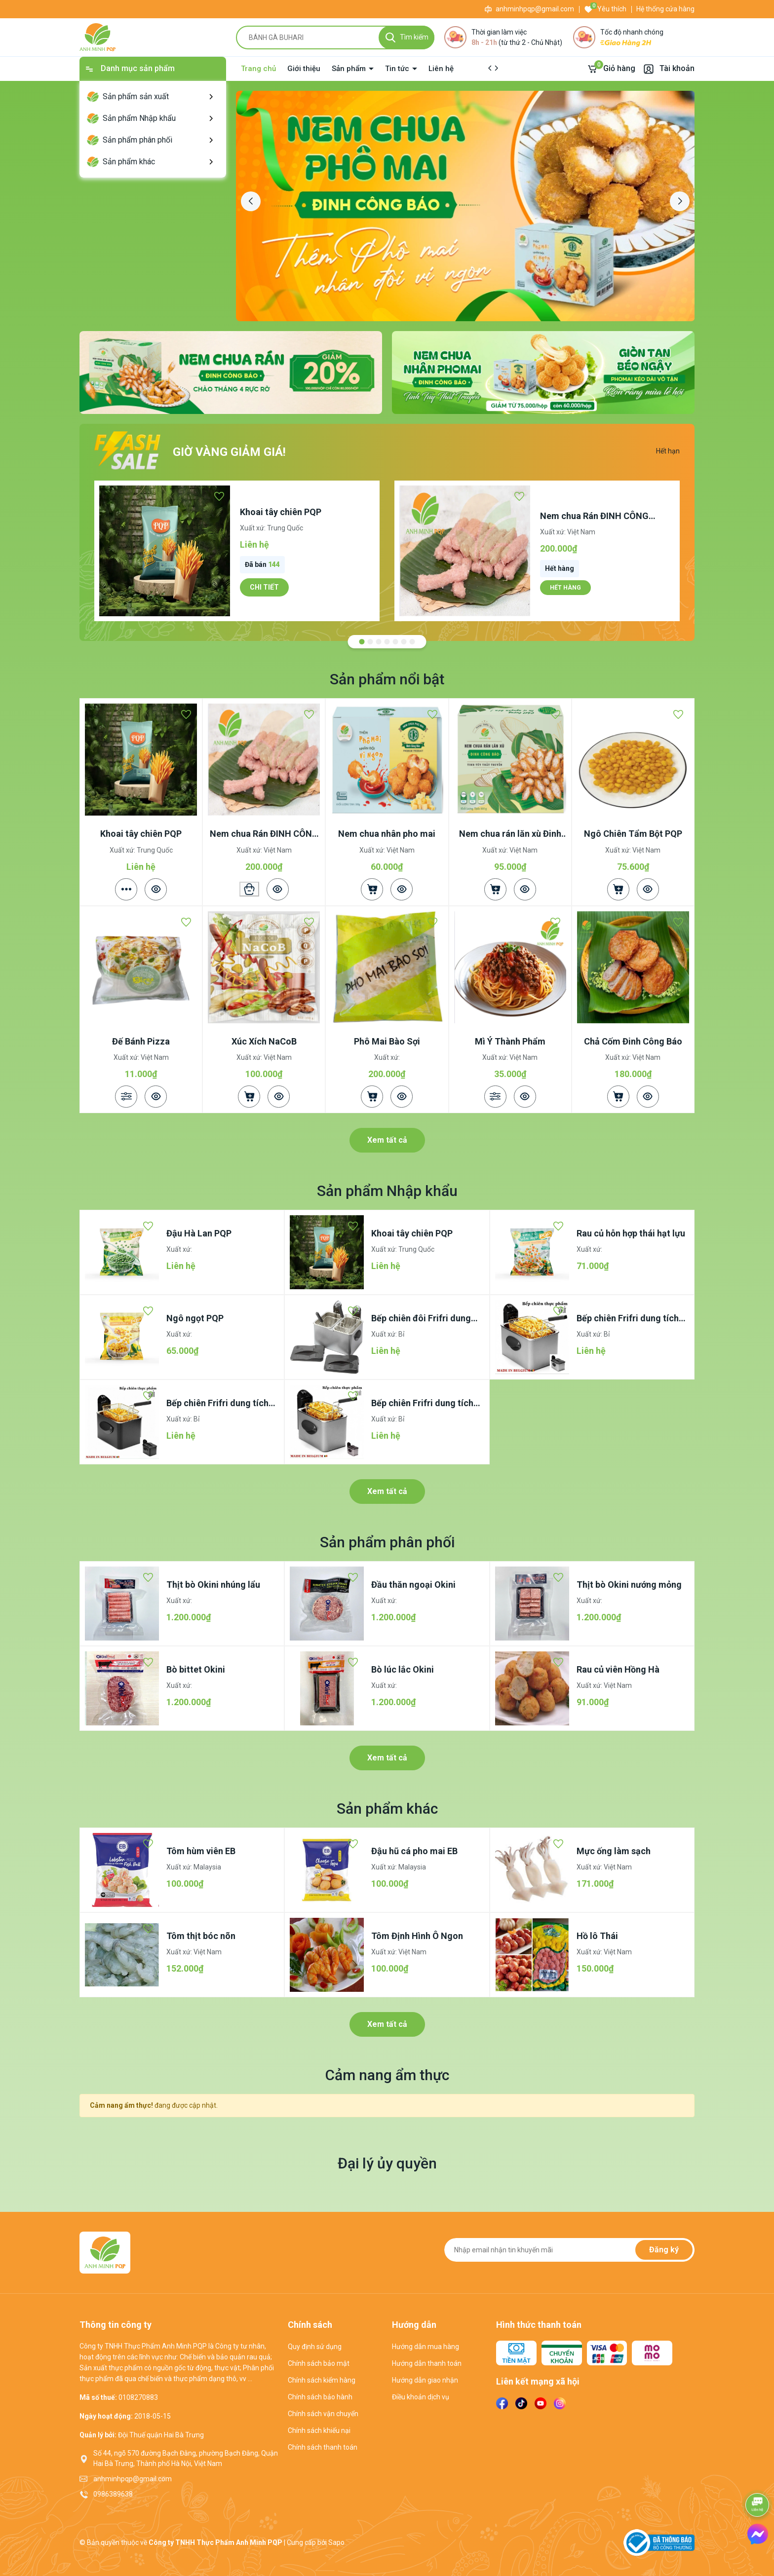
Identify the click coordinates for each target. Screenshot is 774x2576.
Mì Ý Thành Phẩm (510, 1041)
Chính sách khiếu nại (319, 2430)
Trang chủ (258, 68)
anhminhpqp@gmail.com (535, 9)
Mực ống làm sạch (614, 1851)
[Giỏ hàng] (610, 69)
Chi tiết (264, 587)
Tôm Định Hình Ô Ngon (417, 1936)
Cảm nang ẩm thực (387, 2075)
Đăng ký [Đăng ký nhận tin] (664, 2249)
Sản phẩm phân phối (387, 1542)
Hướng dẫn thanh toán (427, 2363)
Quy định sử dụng (315, 2347)
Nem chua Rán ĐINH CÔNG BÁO (594, 516)
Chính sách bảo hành (320, 2397)
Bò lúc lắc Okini (402, 1669)
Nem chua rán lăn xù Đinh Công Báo (510, 834)
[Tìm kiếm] (406, 37)
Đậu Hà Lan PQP (199, 1233)
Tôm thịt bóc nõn (200, 1936)
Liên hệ (441, 68)
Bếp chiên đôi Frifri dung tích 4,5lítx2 (421, 1318)
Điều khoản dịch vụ (420, 2397)
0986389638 (113, 2494)
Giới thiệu (303, 68)
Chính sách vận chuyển (323, 2414)
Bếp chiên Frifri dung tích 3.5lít (217, 1403)
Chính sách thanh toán (322, 2447)
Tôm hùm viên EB (200, 1851)
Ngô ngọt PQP (195, 1318)
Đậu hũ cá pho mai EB (414, 1851)
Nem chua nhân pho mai (386, 833)
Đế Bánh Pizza (141, 1041)
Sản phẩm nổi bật (387, 679)
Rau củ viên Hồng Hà (618, 1669)
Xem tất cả (387, 1140)
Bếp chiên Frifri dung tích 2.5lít (422, 1403)
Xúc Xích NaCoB (264, 1041)
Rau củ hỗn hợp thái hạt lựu (631, 1233)
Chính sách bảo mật (318, 2363)
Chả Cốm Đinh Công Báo (633, 1041)
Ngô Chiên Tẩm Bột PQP (633, 833)
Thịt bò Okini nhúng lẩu (213, 1584)
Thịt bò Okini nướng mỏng (629, 1584)
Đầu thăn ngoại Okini (413, 1584)
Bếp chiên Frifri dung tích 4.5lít (628, 1318)
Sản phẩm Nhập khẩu (387, 1190)
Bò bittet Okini (195, 1669)
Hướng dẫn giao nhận (425, 2380)
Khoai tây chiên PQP (280, 512)
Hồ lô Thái (597, 1936)
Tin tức (398, 68)
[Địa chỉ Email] (569, 2250)
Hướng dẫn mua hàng (425, 2347)
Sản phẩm (350, 68)
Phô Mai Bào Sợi (387, 1041)
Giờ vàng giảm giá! (229, 452)
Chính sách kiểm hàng (321, 2380)
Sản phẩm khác (387, 1808)
